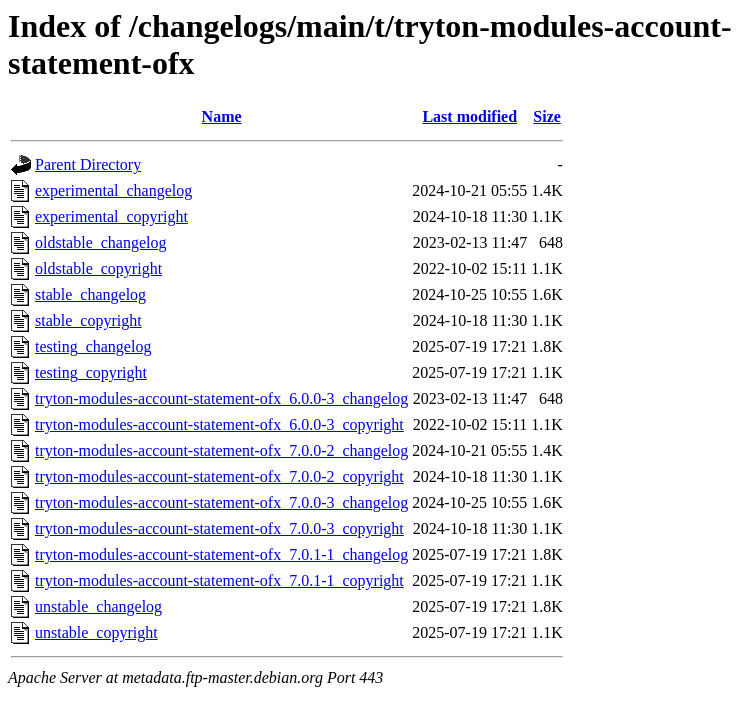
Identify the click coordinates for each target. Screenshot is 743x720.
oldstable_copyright (98, 268)
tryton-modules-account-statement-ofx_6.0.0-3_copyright (219, 424)
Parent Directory (88, 164)
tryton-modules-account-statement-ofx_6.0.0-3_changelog (221, 398)
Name (222, 116)
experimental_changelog (113, 190)
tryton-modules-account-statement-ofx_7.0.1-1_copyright (219, 580)
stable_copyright (88, 320)
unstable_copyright (96, 632)
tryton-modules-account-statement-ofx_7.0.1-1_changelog (221, 554)
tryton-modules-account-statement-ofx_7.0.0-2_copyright (219, 476)
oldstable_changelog (101, 242)
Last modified (469, 116)
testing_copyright (91, 372)
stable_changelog (90, 294)
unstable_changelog (98, 606)
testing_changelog (93, 346)
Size (547, 116)
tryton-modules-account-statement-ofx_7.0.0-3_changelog (221, 502)
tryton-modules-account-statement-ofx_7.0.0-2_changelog (221, 450)
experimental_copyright (111, 216)
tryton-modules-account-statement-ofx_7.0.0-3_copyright (219, 528)
